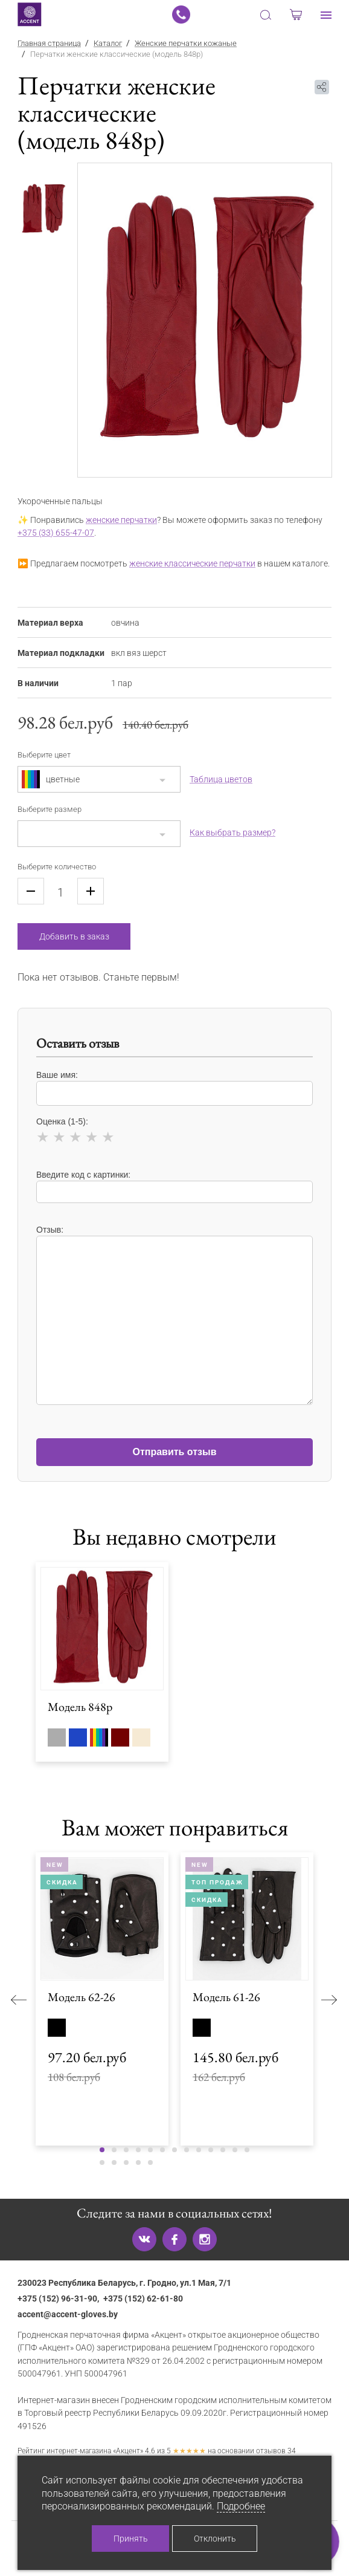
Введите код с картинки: (174, 1186)
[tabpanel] (205, 320)
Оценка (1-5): (174, 1132)
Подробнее (241, 2506)
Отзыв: (174, 1309)
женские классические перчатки (192, 564)
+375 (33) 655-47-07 (56, 533)
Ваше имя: (174, 1088)
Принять (131, 2538)
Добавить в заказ (74, 936)
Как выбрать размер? (232, 832)
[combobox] (99, 779)
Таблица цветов (221, 779)
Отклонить (215, 2538)
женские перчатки (121, 520)
